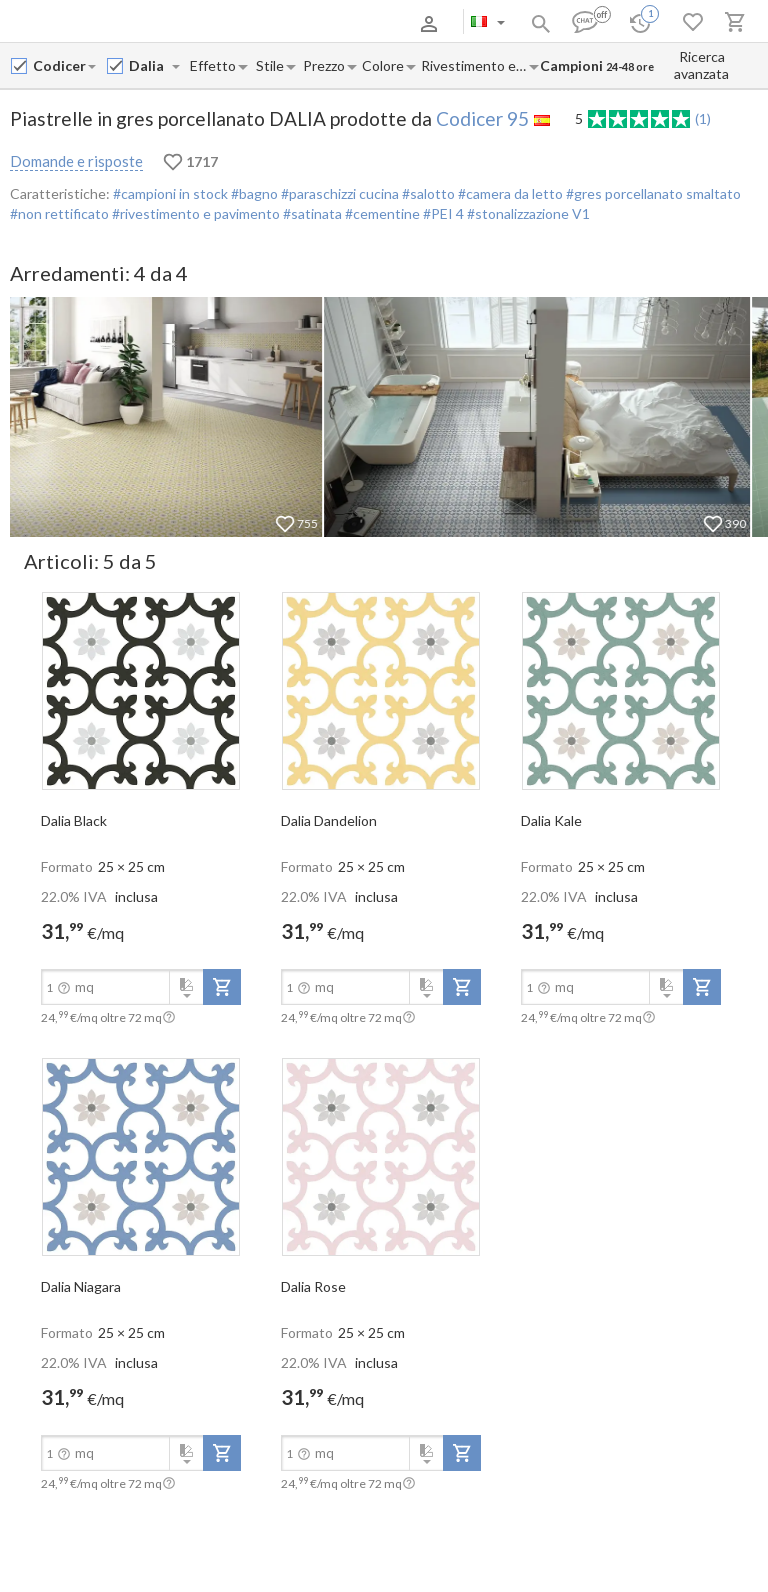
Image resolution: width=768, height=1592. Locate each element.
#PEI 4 (443, 213)
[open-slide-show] (141, 690)
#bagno (253, 193)
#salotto (427, 193)
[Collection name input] (149, 65)
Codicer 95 (482, 118)
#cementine (381, 213)
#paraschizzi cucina (338, 193)
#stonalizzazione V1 (528, 213)
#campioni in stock (170, 193)
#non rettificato (59, 213)
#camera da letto (509, 193)
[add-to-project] (222, 987)
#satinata (311, 213)
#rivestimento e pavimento (194, 213)
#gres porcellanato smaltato (652, 193)
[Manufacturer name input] (59, 65)
